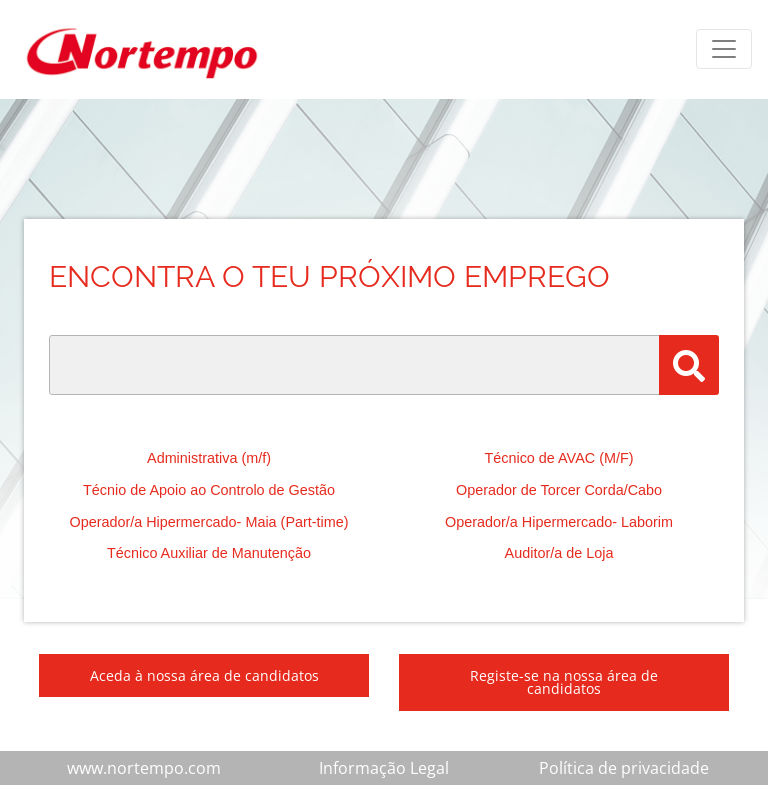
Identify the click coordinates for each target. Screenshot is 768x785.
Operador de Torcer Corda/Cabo (559, 490)
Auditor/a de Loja (559, 553)
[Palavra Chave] (354, 365)
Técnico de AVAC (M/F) (558, 458)
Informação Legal (384, 768)
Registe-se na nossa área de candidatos (564, 682)
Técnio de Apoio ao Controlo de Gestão (209, 490)
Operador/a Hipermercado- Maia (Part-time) (208, 522)
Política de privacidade (624, 768)
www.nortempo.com (144, 768)
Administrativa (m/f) (209, 458)
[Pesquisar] (689, 365)
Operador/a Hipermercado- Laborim (559, 522)
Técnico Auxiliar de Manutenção (209, 553)
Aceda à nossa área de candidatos (204, 675)
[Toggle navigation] (724, 49)
